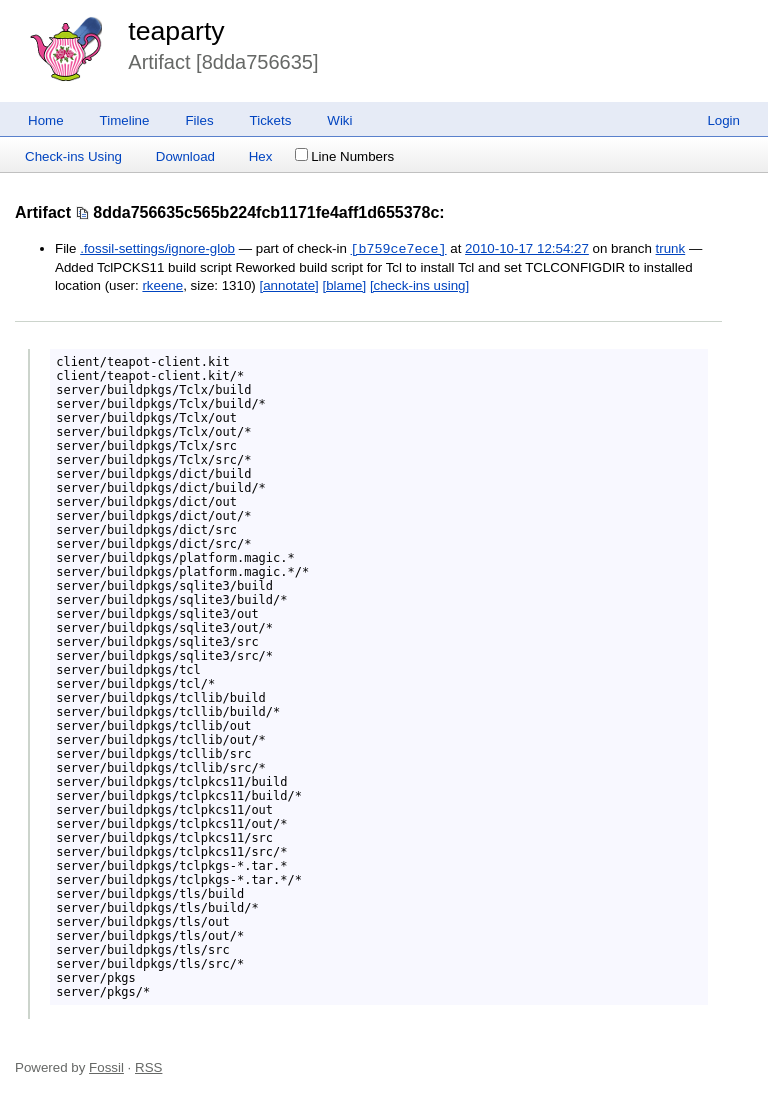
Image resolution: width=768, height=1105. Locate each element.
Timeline (125, 120)
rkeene (162, 285)
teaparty (176, 31)
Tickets (271, 120)
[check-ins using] (419, 285)
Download (185, 156)
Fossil (106, 1067)
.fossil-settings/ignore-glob (157, 249)
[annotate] (289, 285)
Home (46, 120)
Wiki (339, 120)
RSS (148, 1067)
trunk (671, 249)
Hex (261, 156)
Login (723, 120)
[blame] (345, 285)
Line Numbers (344, 156)
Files (199, 120)
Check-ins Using (73, 156)
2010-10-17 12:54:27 (527, 249)
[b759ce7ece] (399, 249)
